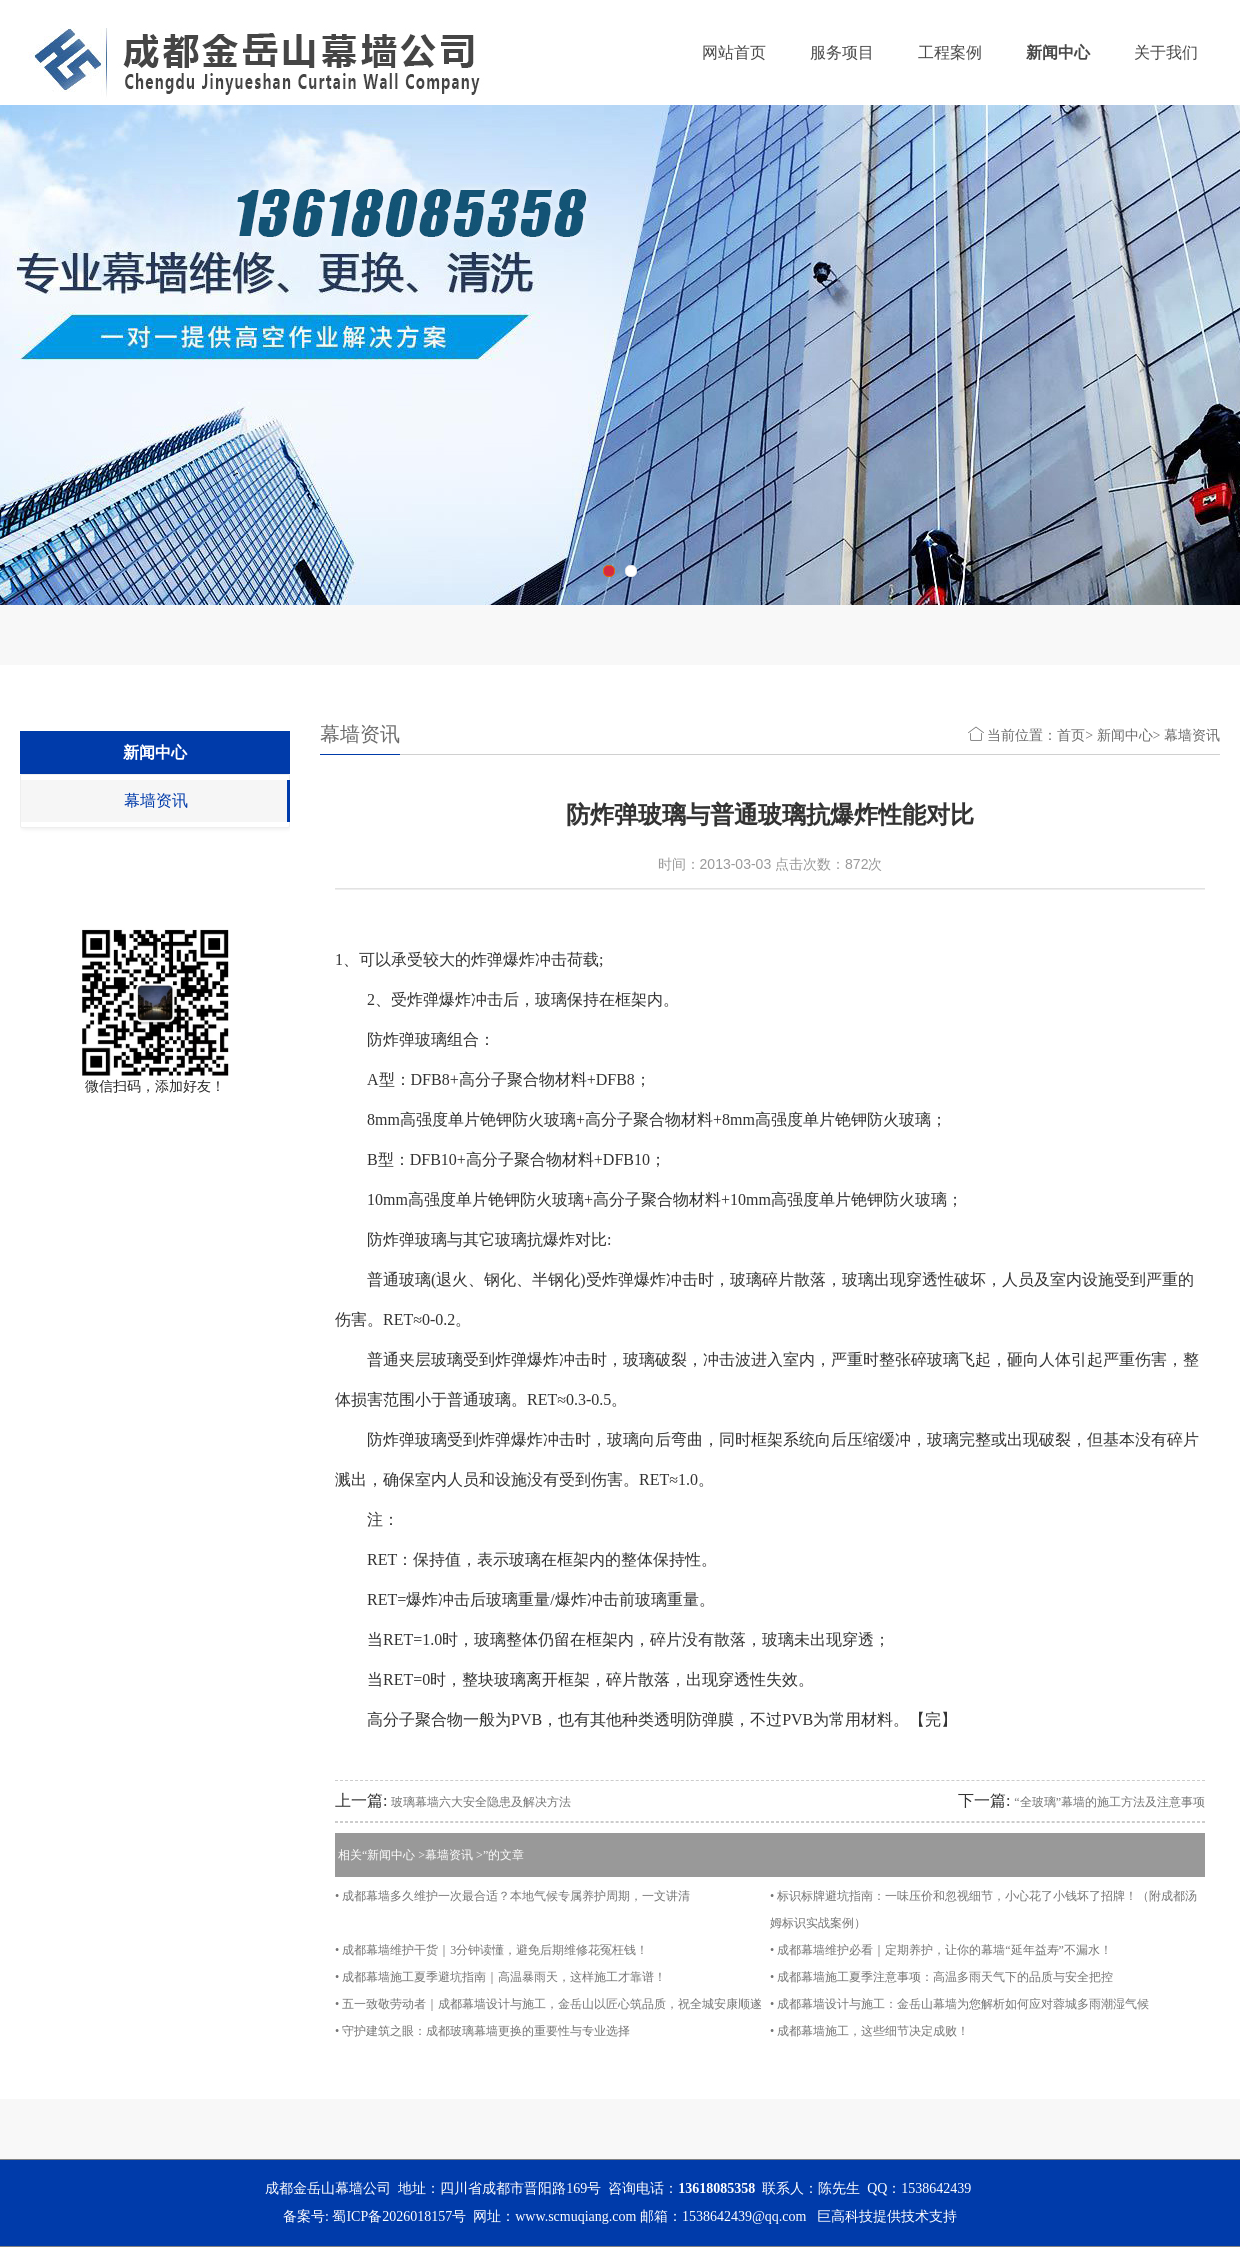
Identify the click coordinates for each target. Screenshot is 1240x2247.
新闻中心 (1058, 52)
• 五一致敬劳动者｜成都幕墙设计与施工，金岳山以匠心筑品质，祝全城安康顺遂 (548, 2004)
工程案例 (950, 52)
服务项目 (842, 52)
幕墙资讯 (156, 800)
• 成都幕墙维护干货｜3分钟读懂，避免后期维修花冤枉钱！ (491, 1950)
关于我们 (1166, 52)
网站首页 (734, 52)
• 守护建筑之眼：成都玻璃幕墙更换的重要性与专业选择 (482, 2031)
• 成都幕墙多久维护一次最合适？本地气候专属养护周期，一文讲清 (512, 1896)
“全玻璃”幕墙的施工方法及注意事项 (1109, 1802)
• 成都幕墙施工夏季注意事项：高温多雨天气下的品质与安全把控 (941, 1977)
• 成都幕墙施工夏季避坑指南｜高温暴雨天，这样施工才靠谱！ (500, 1977)
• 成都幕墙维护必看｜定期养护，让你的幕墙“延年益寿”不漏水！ (941, 1950)
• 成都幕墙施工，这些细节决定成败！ (869, 2031)
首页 (1071, 735)
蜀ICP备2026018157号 (399, 2216)
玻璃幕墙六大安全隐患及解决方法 (481, 1802)
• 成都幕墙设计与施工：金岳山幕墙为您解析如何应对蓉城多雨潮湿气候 (959, 2004)
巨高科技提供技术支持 (887, 2216)
